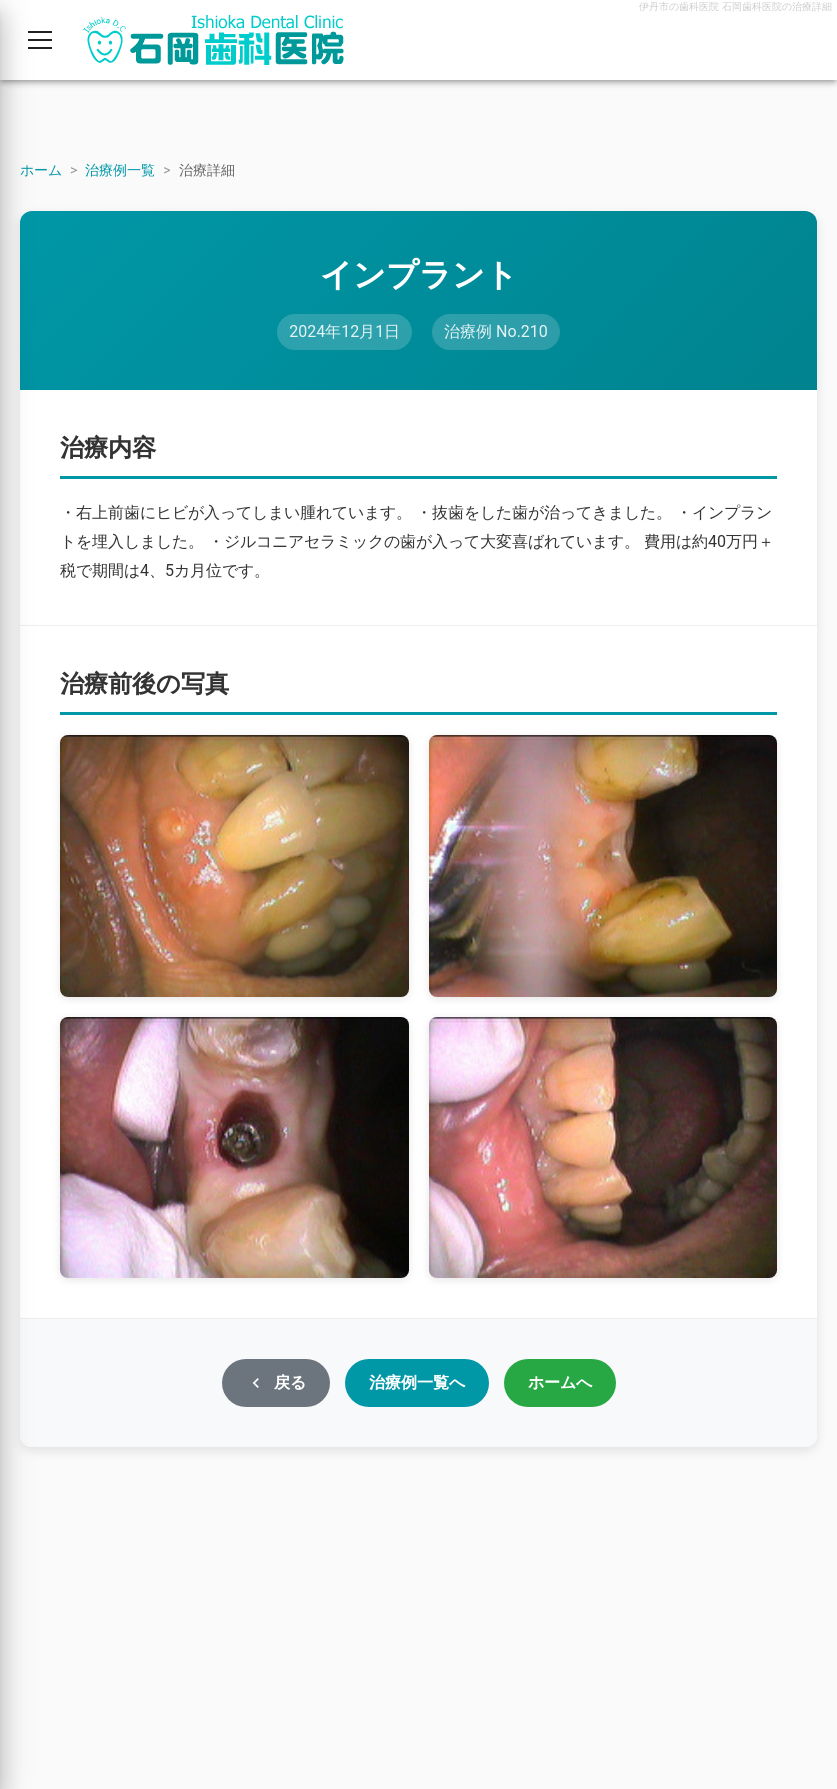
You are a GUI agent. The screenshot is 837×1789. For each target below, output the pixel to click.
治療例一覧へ (417, 1382)
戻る (276, 1383)
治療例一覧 (120, 170)
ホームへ (560, 1382)
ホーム (41, 170)
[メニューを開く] (40, 40)
